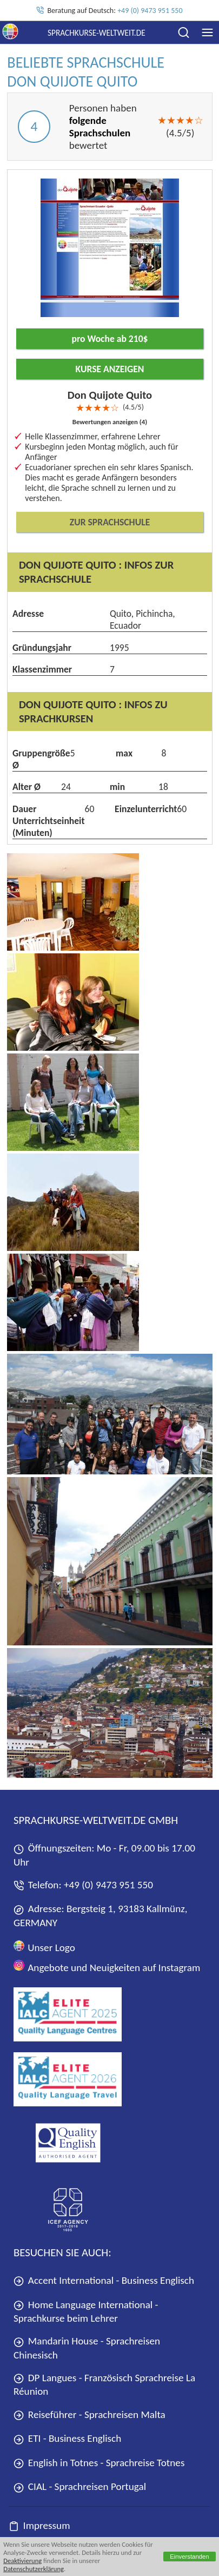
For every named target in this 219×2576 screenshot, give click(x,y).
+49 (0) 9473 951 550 (149, 10)
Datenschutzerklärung (33, 2569)
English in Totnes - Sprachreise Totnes (99, 2462)
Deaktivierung (22, 2561)
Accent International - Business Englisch (104, 2280)
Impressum (39, 2525)
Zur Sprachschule (110, 522)
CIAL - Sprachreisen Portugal (80, 2486)
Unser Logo (44, 1947)
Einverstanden (189, 2556)
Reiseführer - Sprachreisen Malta (89, 2414)
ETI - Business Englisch (67, 2438)
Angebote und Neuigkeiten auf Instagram (107, 1966)
